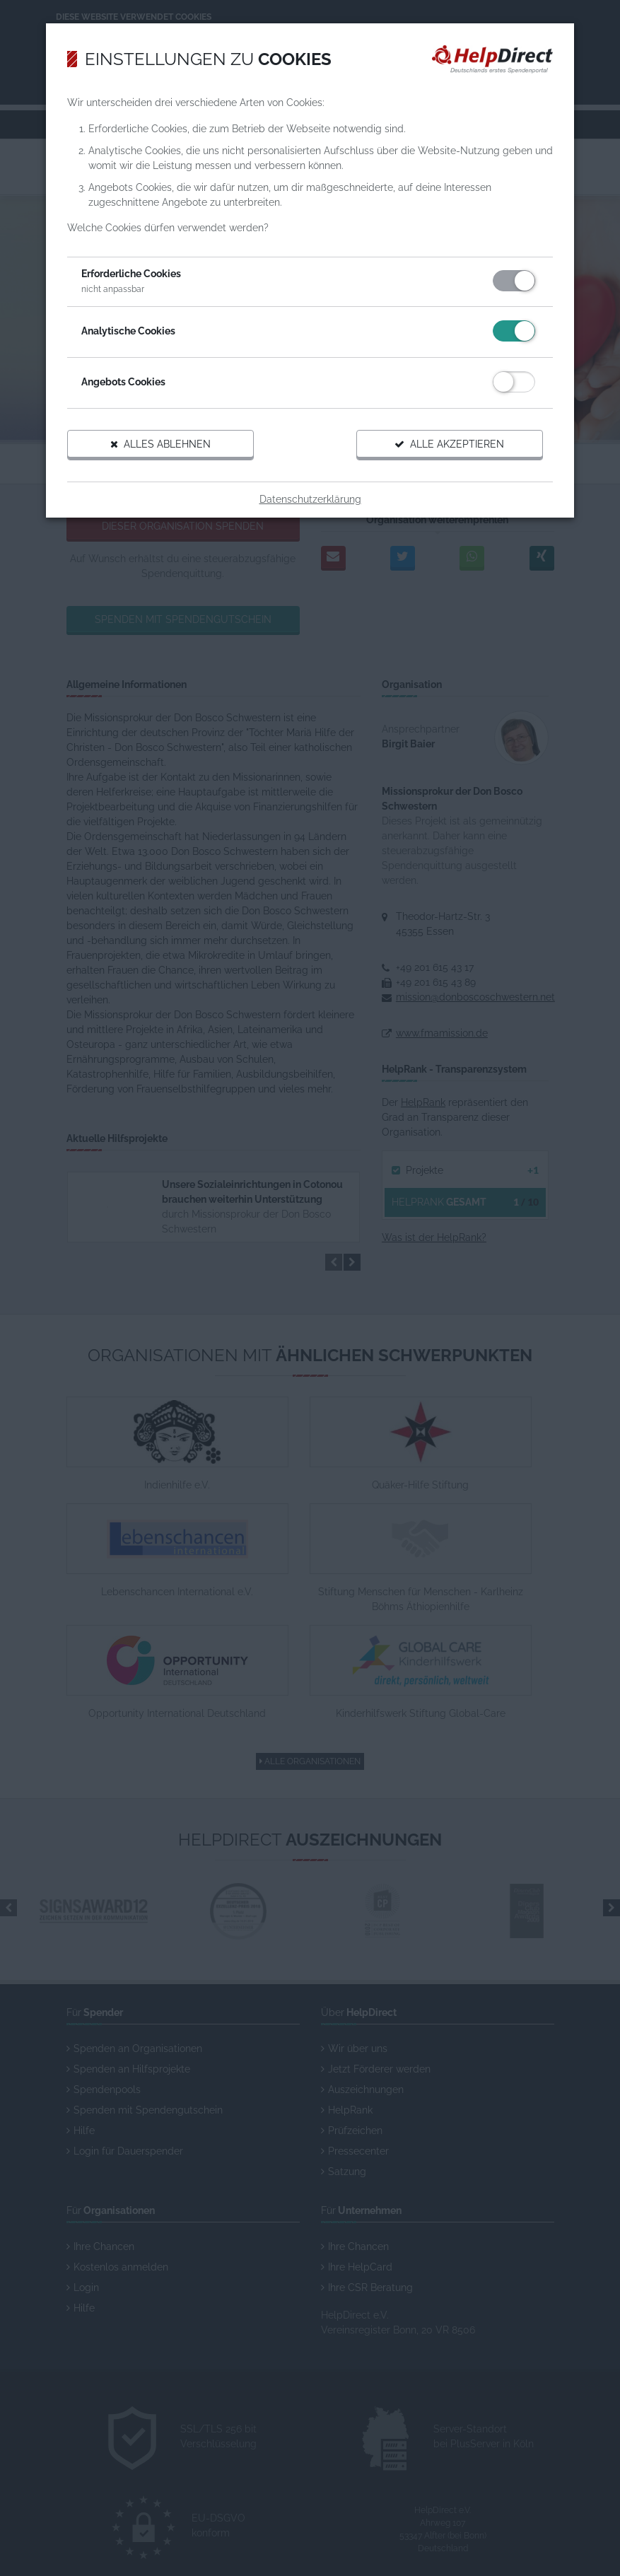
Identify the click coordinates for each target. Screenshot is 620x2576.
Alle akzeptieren (444, 449)
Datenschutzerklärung (310, 505)
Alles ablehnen (166, 449)
